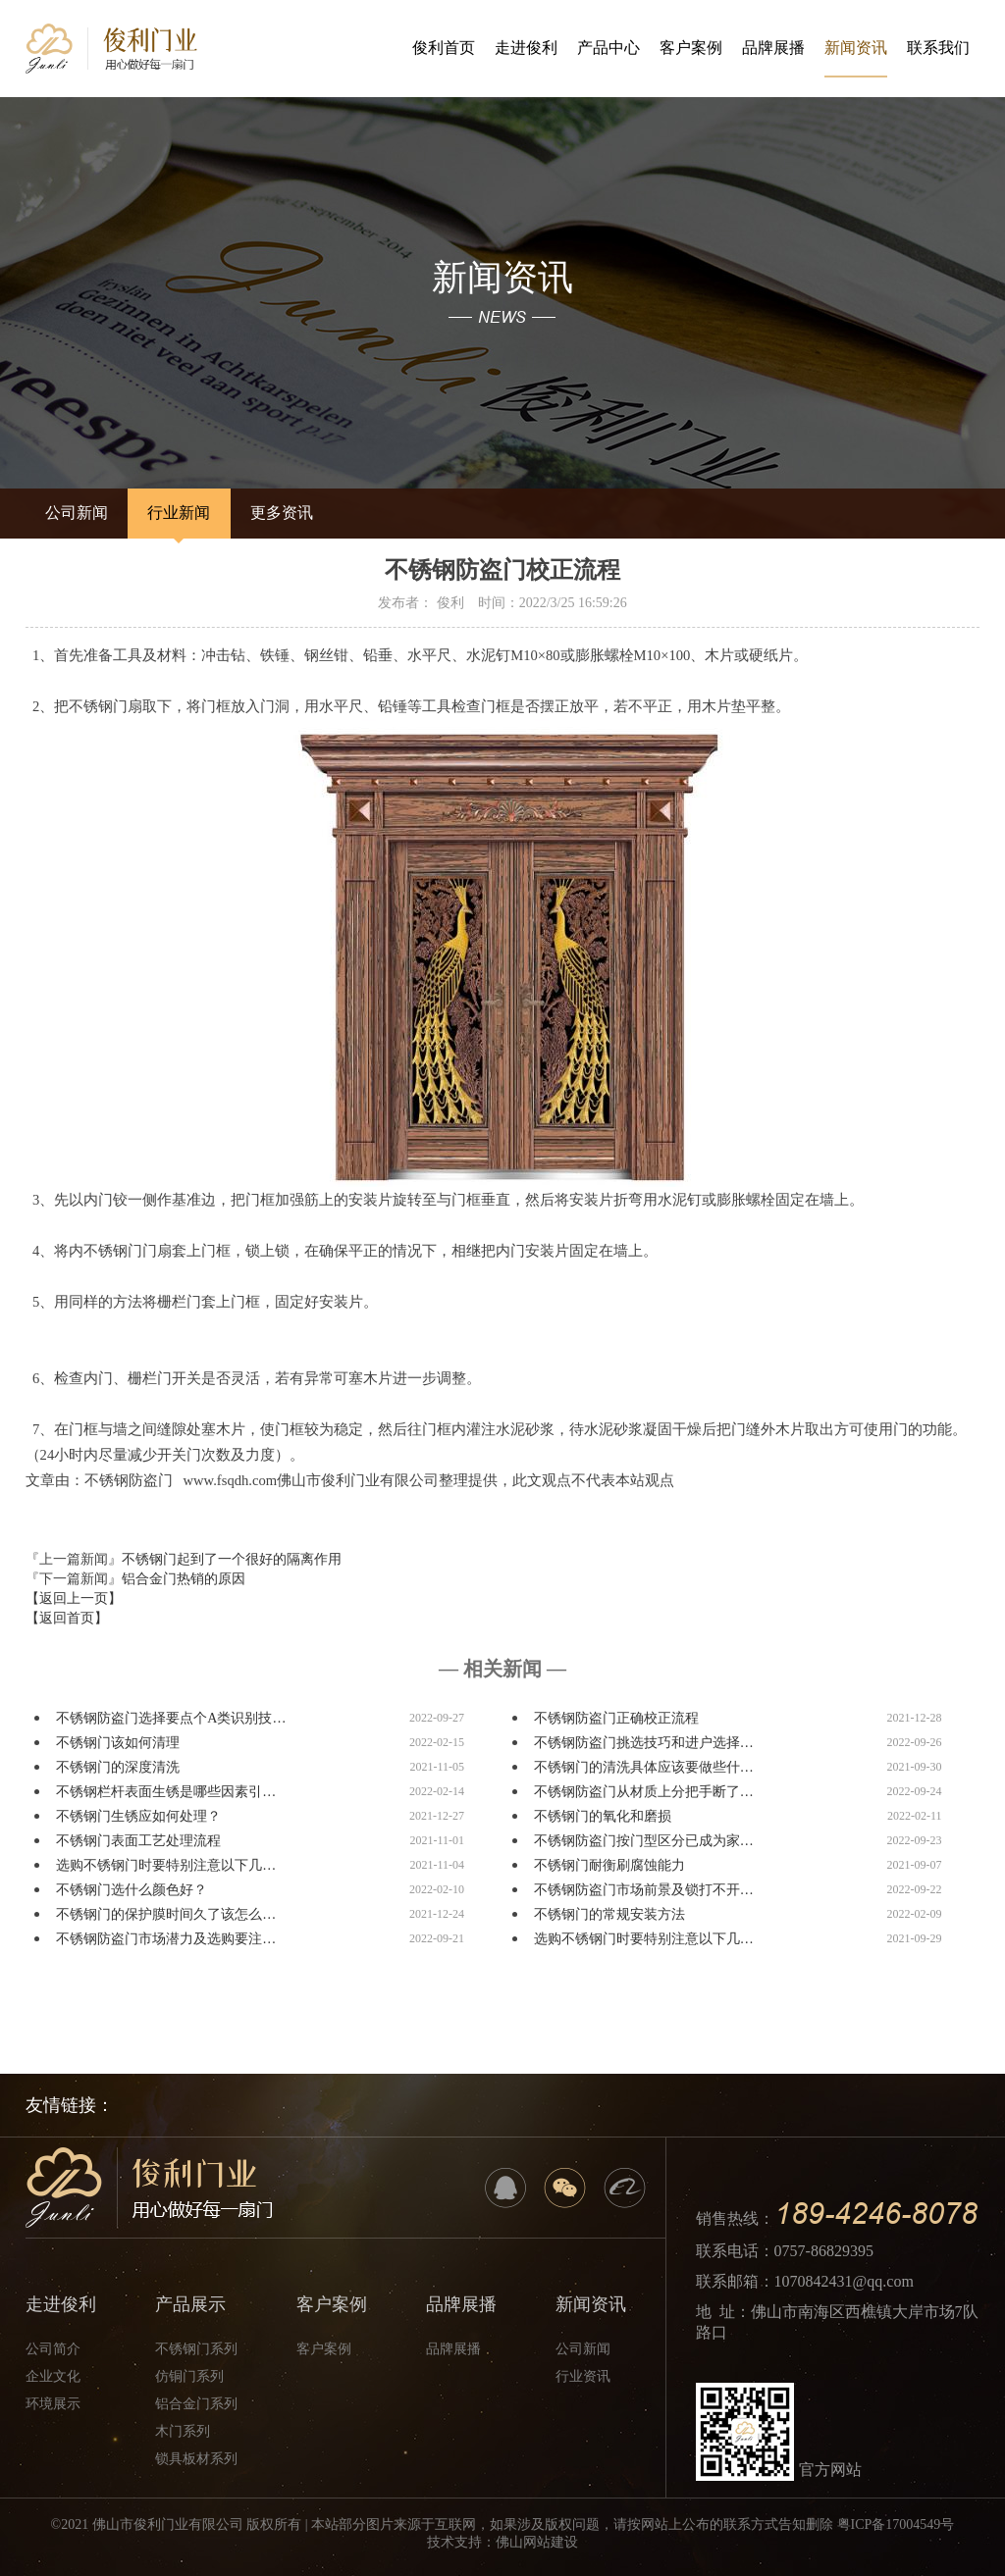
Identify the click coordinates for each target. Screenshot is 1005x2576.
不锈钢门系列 (196, 2349)
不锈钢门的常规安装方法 (609, 1914)
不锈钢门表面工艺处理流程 (138, 1840)
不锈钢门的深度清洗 (118, 1767)
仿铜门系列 (189, 2376)
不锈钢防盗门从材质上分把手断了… (644, 1791)
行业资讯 (582, 2376)
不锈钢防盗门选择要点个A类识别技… (171, 1718)
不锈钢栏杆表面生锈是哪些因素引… (166, 1791)
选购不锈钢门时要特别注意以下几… (166, 1865)
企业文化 (53, 2376)
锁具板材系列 (196, 2458)
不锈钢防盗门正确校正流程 (616, 1718)
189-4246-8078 (876, 2213)
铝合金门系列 (196, 2403)
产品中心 (608, 47)
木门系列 (182, 2431)
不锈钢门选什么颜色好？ (131, 1889)
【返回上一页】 (74, 1598)
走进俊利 (526, 47)
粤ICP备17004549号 (896, 2524)
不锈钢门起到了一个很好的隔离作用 (232, 1559)
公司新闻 (72, 512)
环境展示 (53, 2403)
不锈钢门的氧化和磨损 (602, 1816)
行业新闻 (167, 512)
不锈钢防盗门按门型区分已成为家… (644, 1840)
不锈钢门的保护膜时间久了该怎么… (166, 1914)
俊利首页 (443, 47)
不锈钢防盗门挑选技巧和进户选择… (644, 1742)
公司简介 (53, 2349)
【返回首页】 (67, 1618)
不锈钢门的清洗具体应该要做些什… (644, 1767)
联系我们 (938, 47)
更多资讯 (264, 512)
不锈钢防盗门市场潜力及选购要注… (166, 1939)
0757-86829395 (823, 2250)
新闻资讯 (855, 58)
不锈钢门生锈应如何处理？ (138, 1816)
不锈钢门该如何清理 (118, 1742)
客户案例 (691, 47)
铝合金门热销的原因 (183, 1578)
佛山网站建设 (537, 2542)
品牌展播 (773, 47)
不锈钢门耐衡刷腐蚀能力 (609, 1865)
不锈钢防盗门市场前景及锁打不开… (644, 1889)
